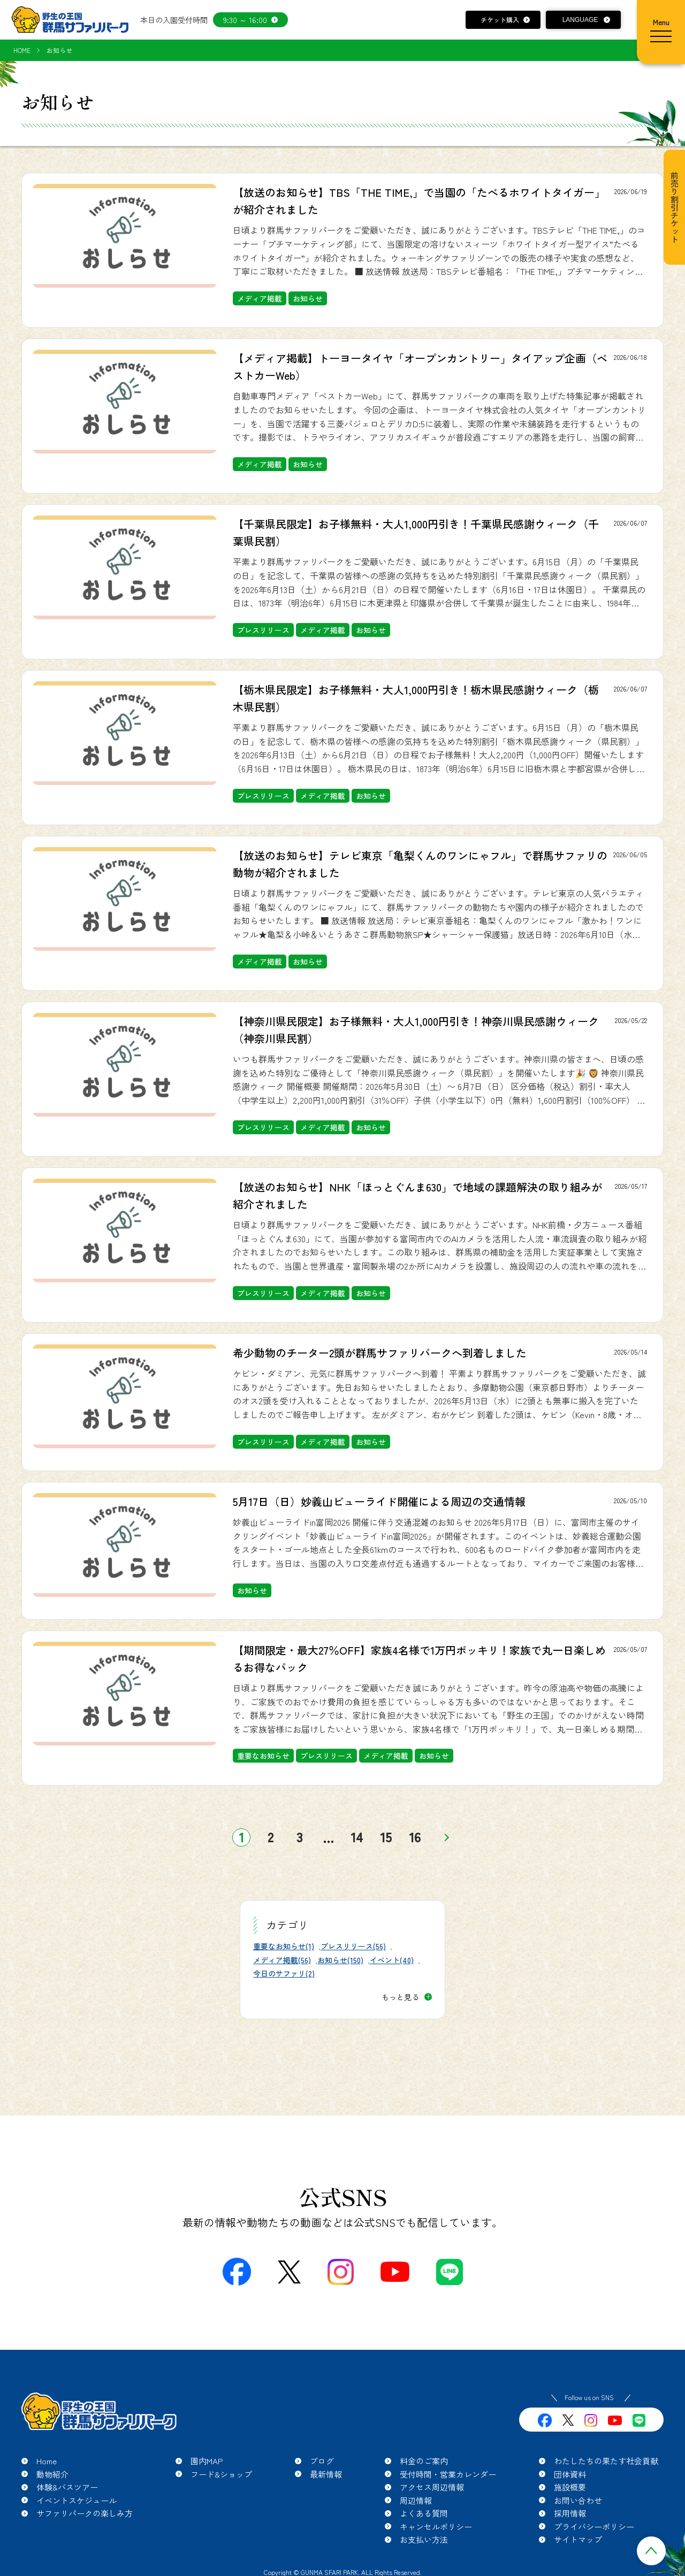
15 (386, 1837)
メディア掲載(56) (282, 1960)
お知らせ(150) (340, 1960)
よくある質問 (424, 2513)
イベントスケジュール (76, 2500)
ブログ (322, 2460)
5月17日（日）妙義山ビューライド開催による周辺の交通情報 (379, 1501)
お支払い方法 (424, 2539)
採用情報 (570, 2513)
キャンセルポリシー (436, 2526)
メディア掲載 (259, 298)
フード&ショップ (221, 2474)
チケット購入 (500, 19)
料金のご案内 (424, 2460)
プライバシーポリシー (594, 2526)
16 (415, 1837)
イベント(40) (392, 1960)
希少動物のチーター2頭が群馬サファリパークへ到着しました (380, 1352)
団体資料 (570, 2474)
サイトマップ (578, 2539)
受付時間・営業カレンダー (448, 2474)
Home (46, 2460)
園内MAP (207, 2460)
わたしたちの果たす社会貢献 (606, 2460)
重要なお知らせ (263, 1755)
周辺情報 (416, 2500)
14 (357, 1837)
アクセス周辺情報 (432, 2487)
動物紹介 (52, 2474)
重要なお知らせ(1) (283, 1946)
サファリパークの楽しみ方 (84, 2513)
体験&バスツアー (67, 2487)
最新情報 (326, 2474)
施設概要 (570, 2487)
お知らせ (308, 298)
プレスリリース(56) (353, 1946)
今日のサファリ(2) (284, 1973)
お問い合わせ (578, 2500)
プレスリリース (263, 630)
